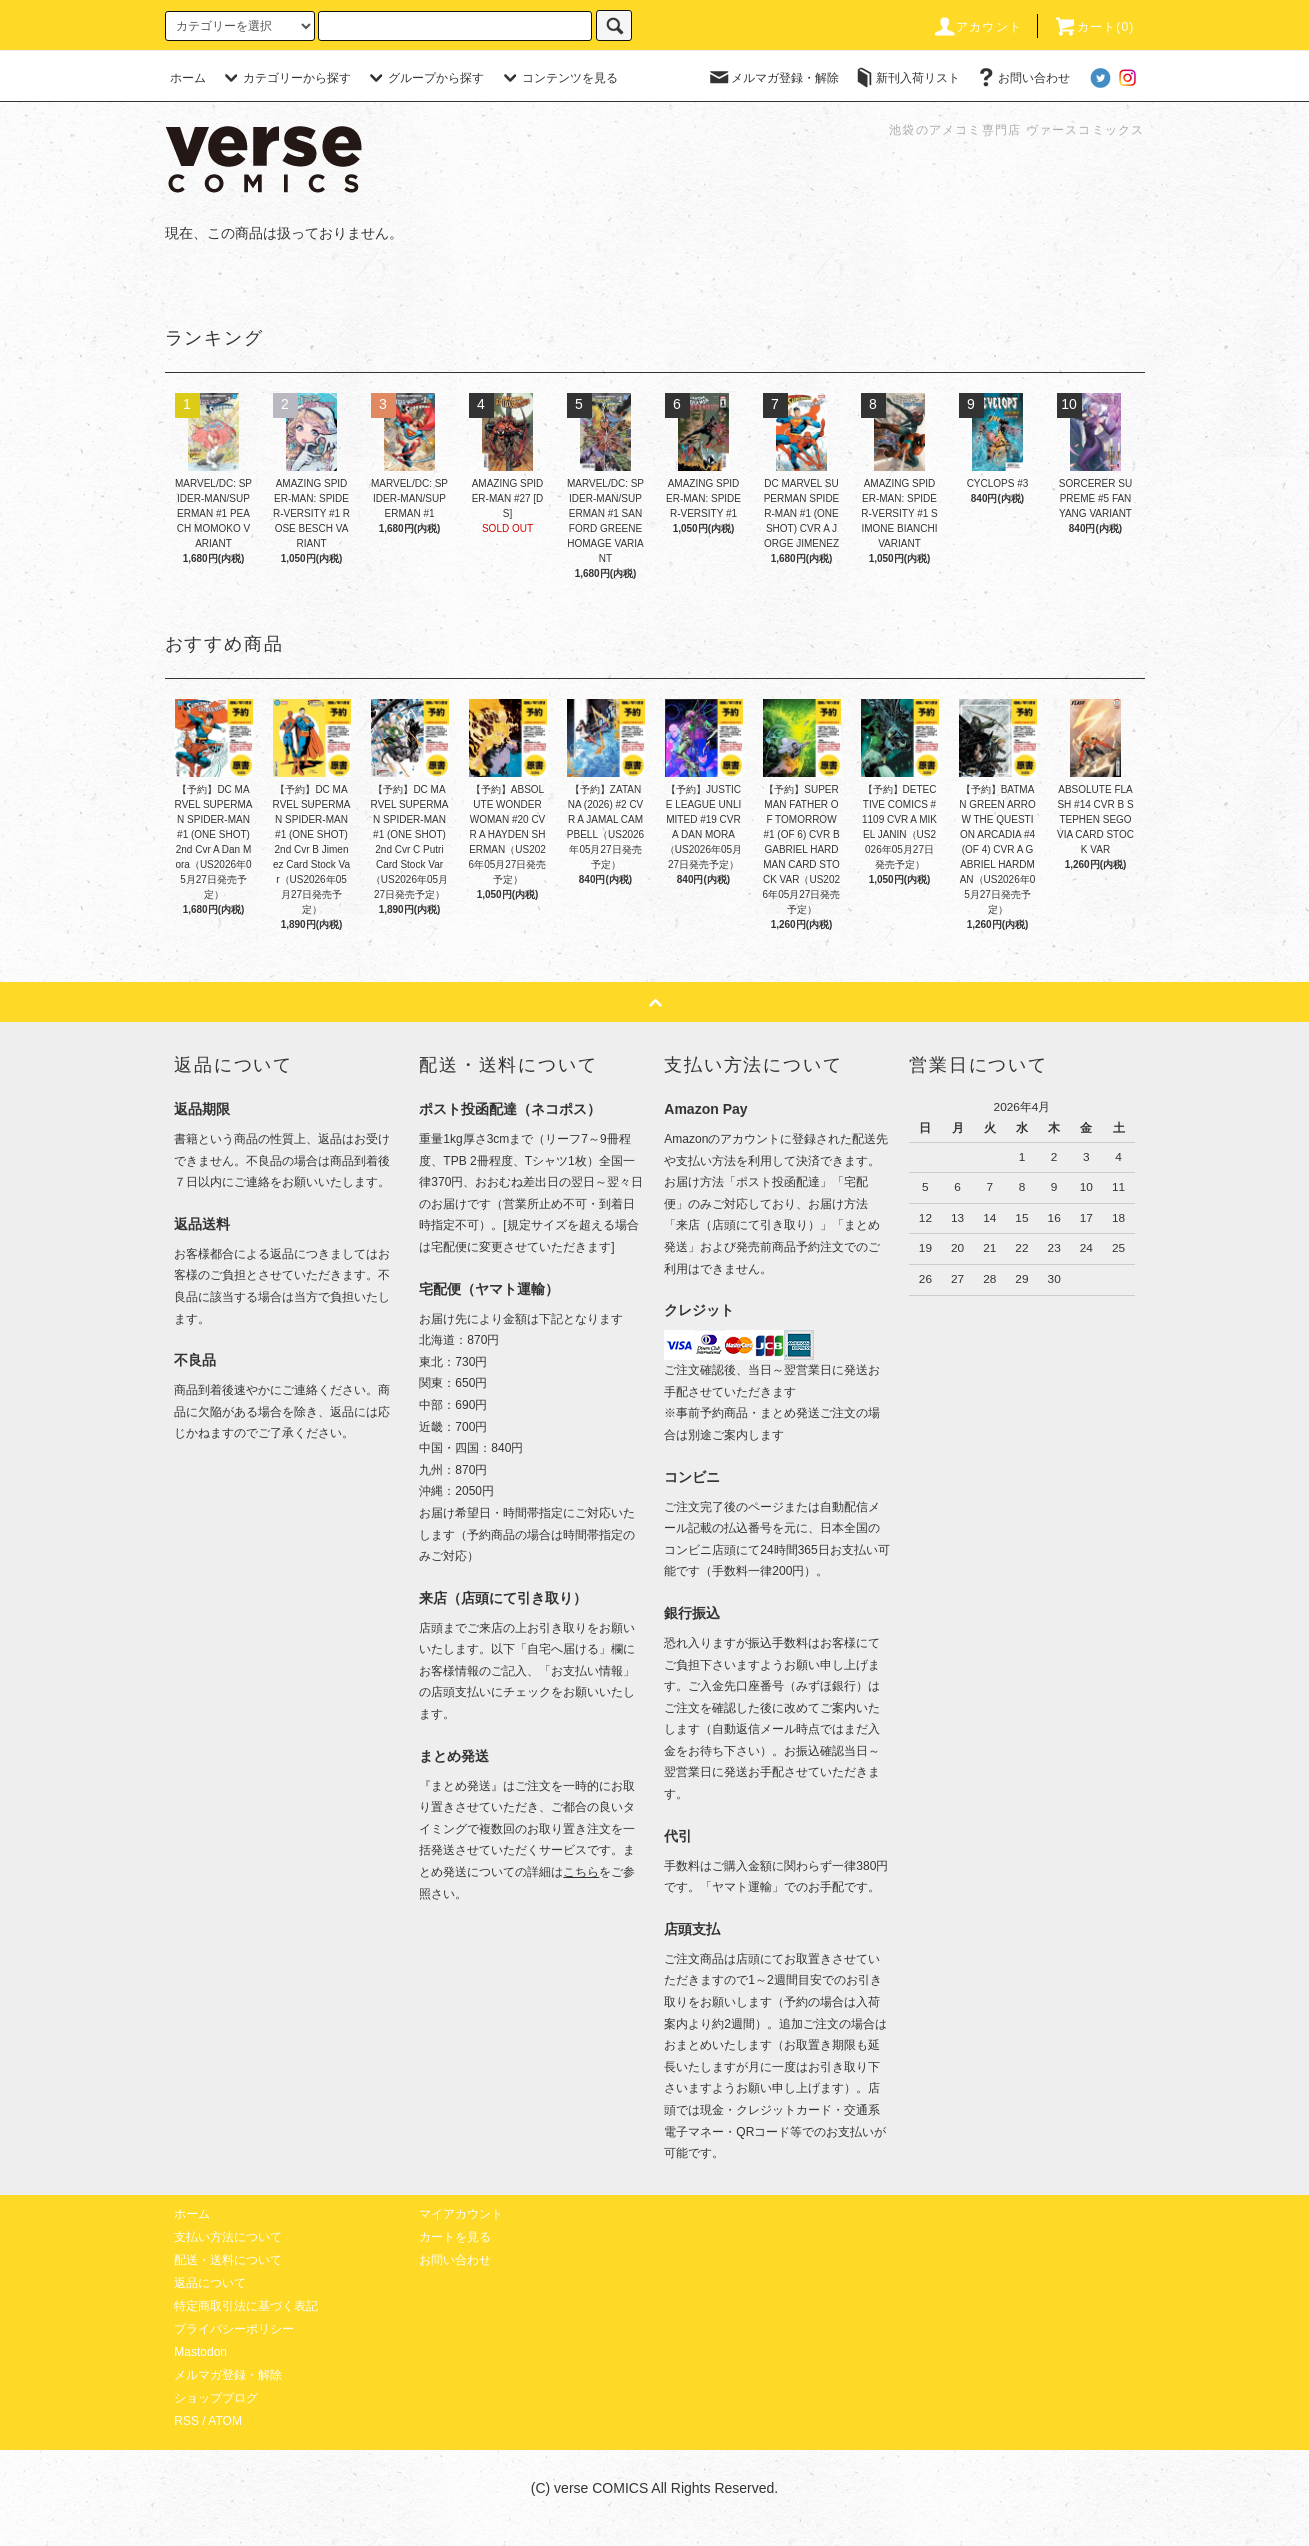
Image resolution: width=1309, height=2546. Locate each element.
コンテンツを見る (558, 78)
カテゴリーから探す (285, 78)
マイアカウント (461, 2214)
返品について (210, 2283)
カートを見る (455, 2237)
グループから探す (424, 78)
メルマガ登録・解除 (773, 78)
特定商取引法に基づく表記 (246, 2306)
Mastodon (200, 2352)
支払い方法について (228, 2237)
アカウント (977, 27)
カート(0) (1094, 27)
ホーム (188, 78)
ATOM (225, 2421)
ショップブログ (216, 2398)
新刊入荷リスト (906, 78)
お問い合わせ (1022, 78)
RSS (186, 2421)
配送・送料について (228, 2260)
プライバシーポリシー (234, 2329)
